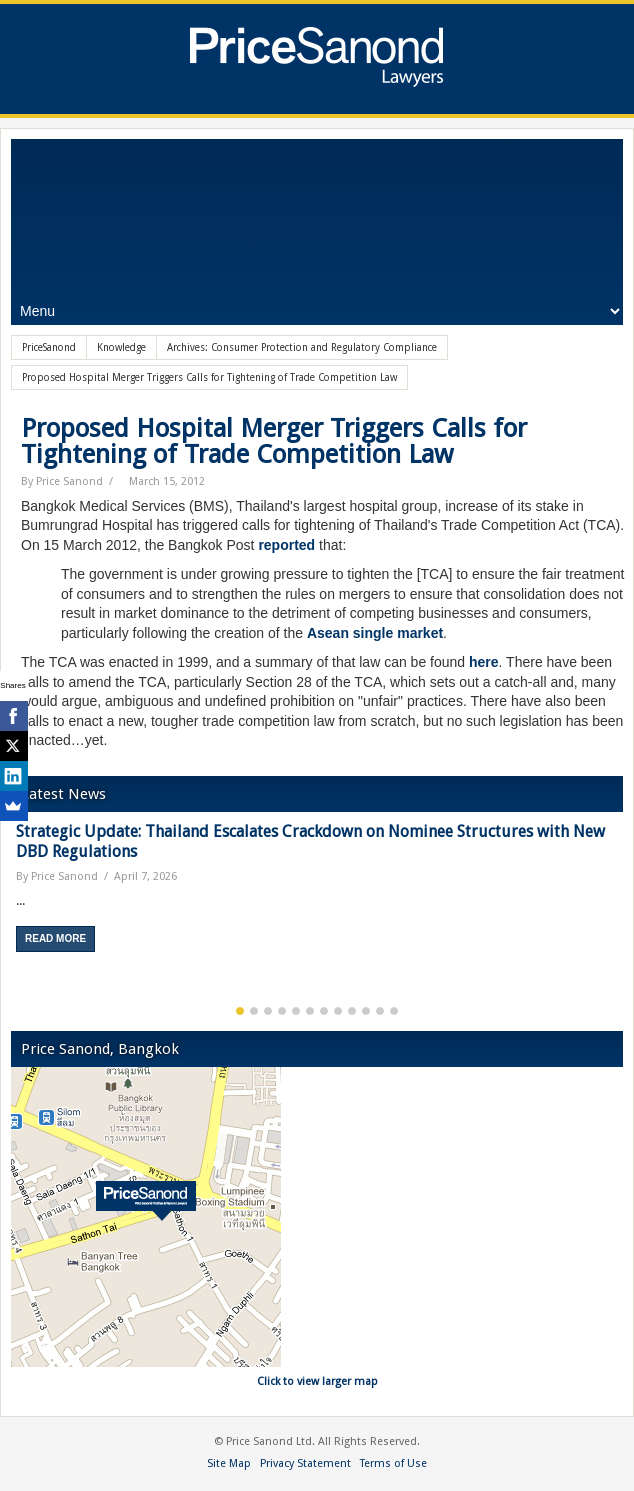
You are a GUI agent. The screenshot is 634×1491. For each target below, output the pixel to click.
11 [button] (380, 1011)
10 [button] (366, 1011)
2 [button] (254, 1011)
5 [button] (296, 1011)
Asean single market (375, 633)
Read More (55, 938)
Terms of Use (393, 1463)
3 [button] (268, 1011)
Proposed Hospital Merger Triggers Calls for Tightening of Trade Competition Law (274, 441)
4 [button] (282, 1011)
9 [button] (352, 1011)
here (484, 662)
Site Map (229, 1463)
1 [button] (240, 1011)
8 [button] (338, 1011)
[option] (317, 894)
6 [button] (310, 1011)
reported (286, 545)
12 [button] (394, 1011)
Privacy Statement (305, 1463)
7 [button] (324, 1011)
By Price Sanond (62, 481)
